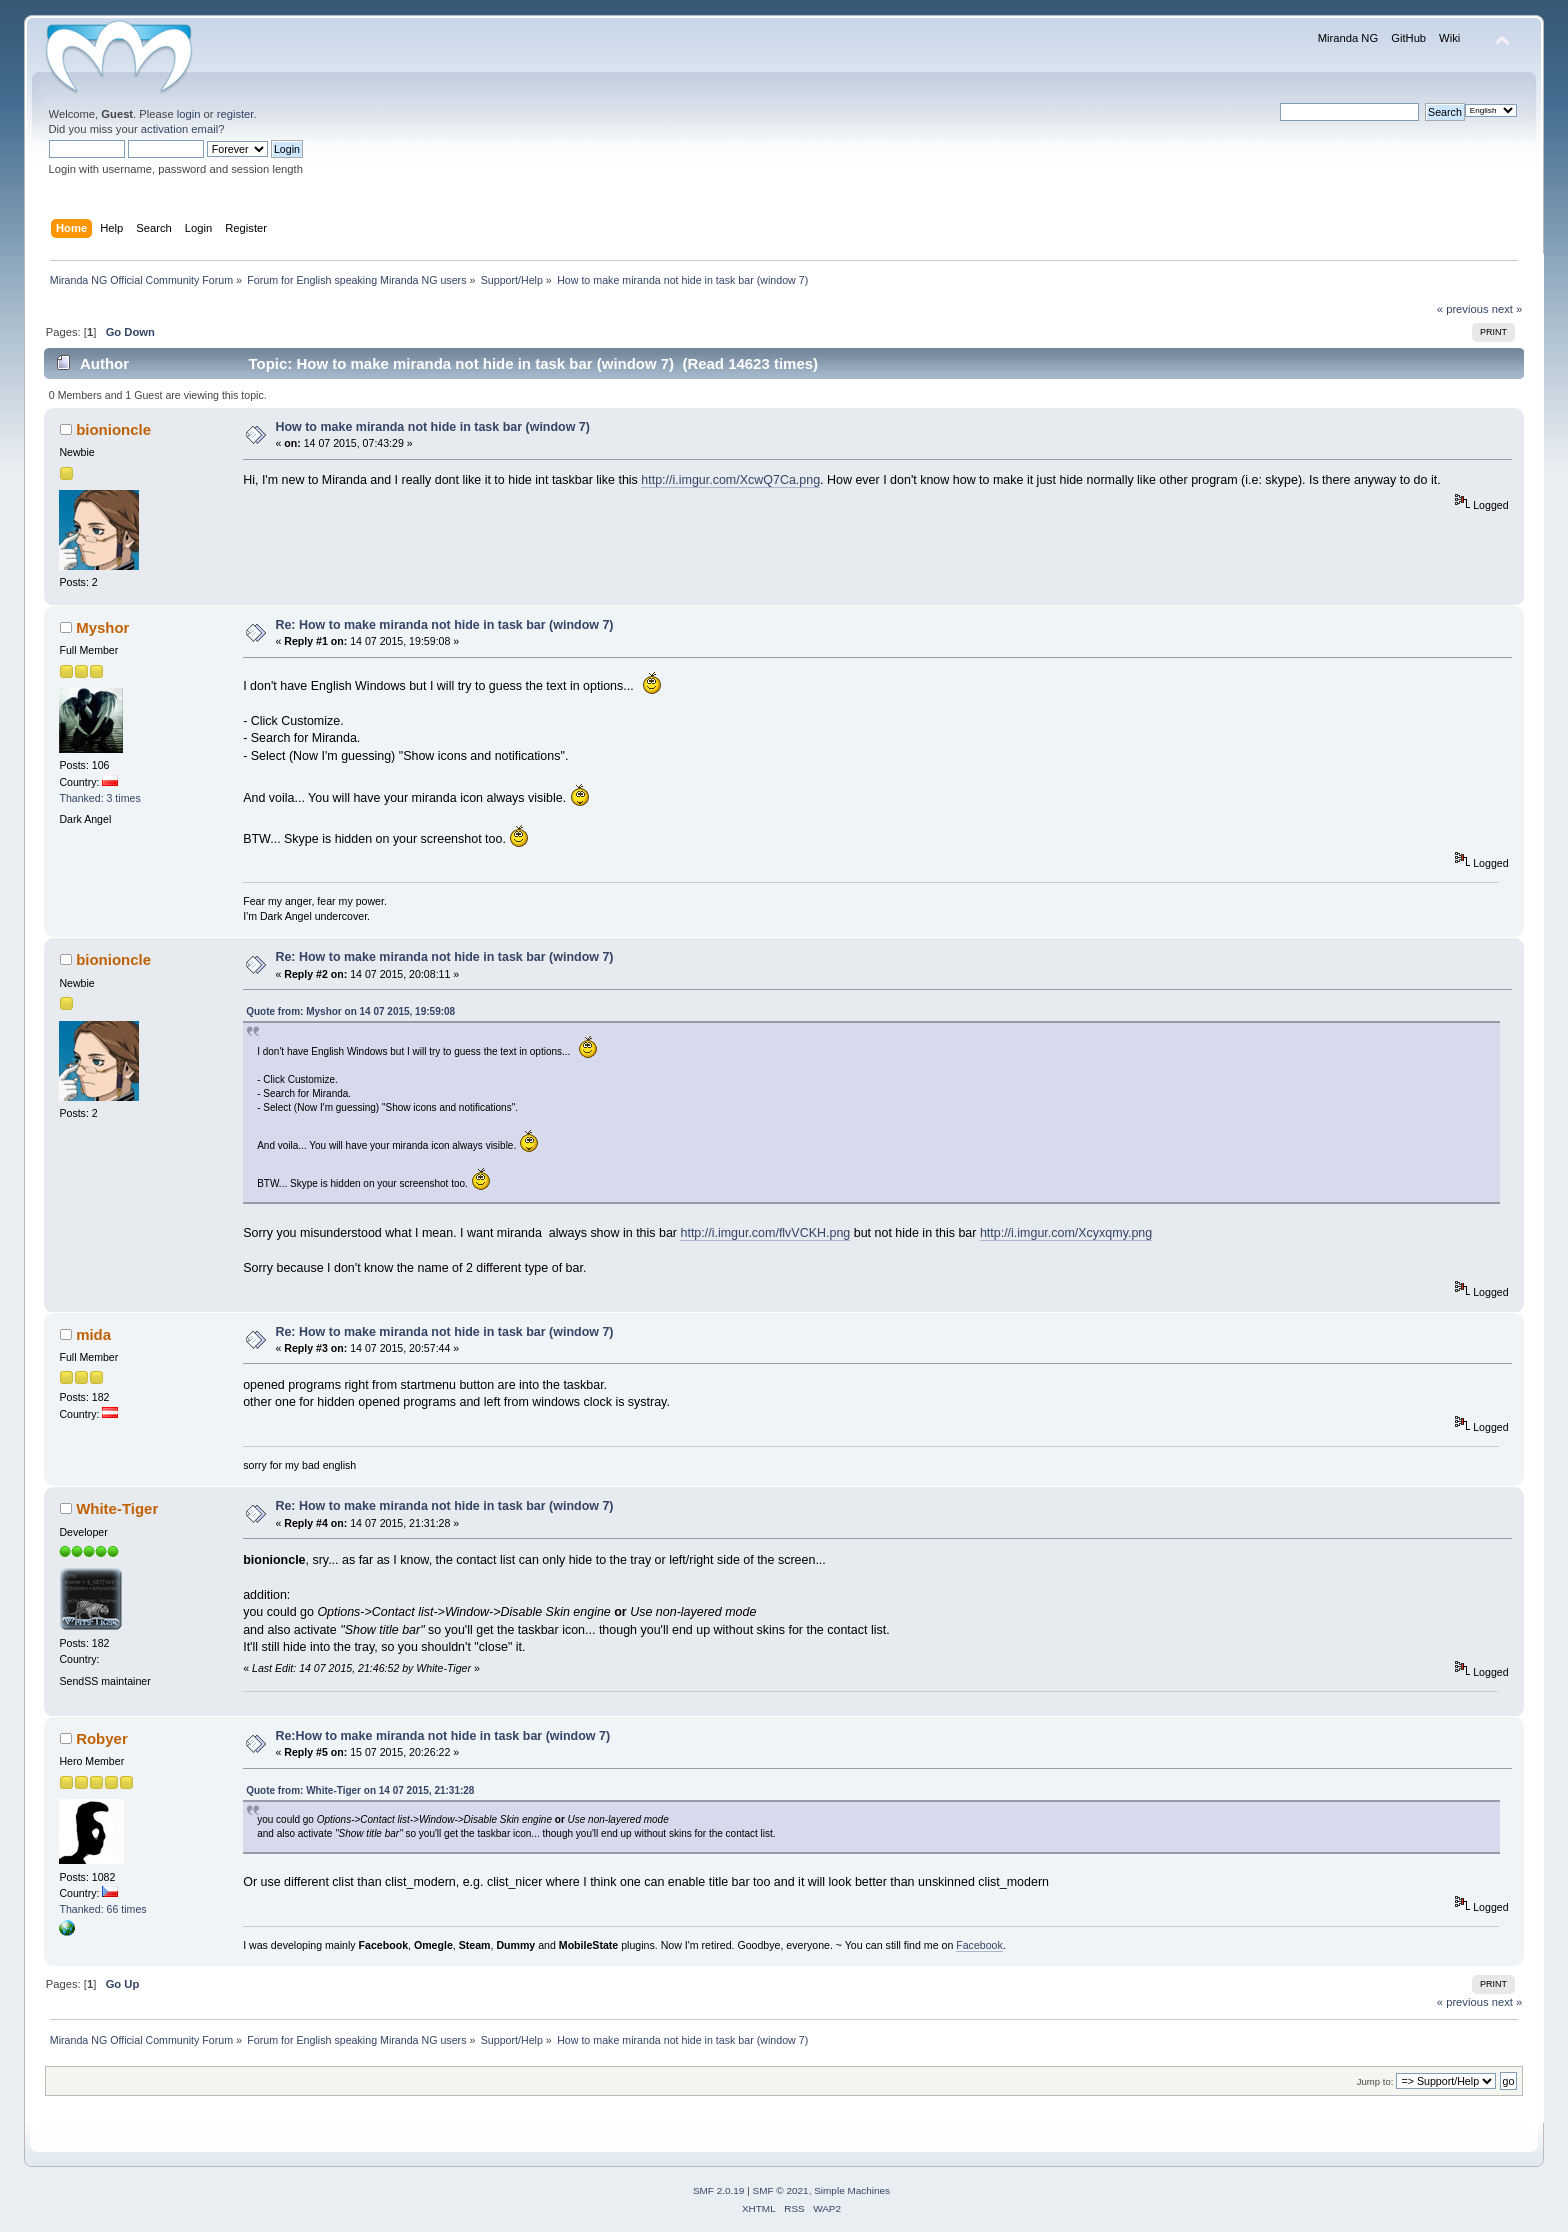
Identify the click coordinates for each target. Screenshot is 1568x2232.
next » (1507, 309)
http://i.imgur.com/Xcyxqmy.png (1066, 1233)
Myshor (102, 627)
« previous (1463, 309)
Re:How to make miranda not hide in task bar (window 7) (442, 1736)
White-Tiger (117, 1508)
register (235, 114)
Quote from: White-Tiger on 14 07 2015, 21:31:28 (360, 1790)
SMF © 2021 (781, 2190)
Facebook (979, 1945)
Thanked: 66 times (102, 1909)
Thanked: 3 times (99, 798)
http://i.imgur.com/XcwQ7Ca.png (730, 480)
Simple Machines (852, 2190)
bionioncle (113, 429)
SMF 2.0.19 (719, 2190)
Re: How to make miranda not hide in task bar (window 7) (444, 625)
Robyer (102, 1738)
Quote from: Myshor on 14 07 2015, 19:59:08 (350, 1011)
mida (93, 1334)
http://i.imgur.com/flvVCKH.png (765, 1233)
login (189, 114)
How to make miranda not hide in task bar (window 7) (432, 427)
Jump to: (1375, 2081)
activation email (179, 129)
